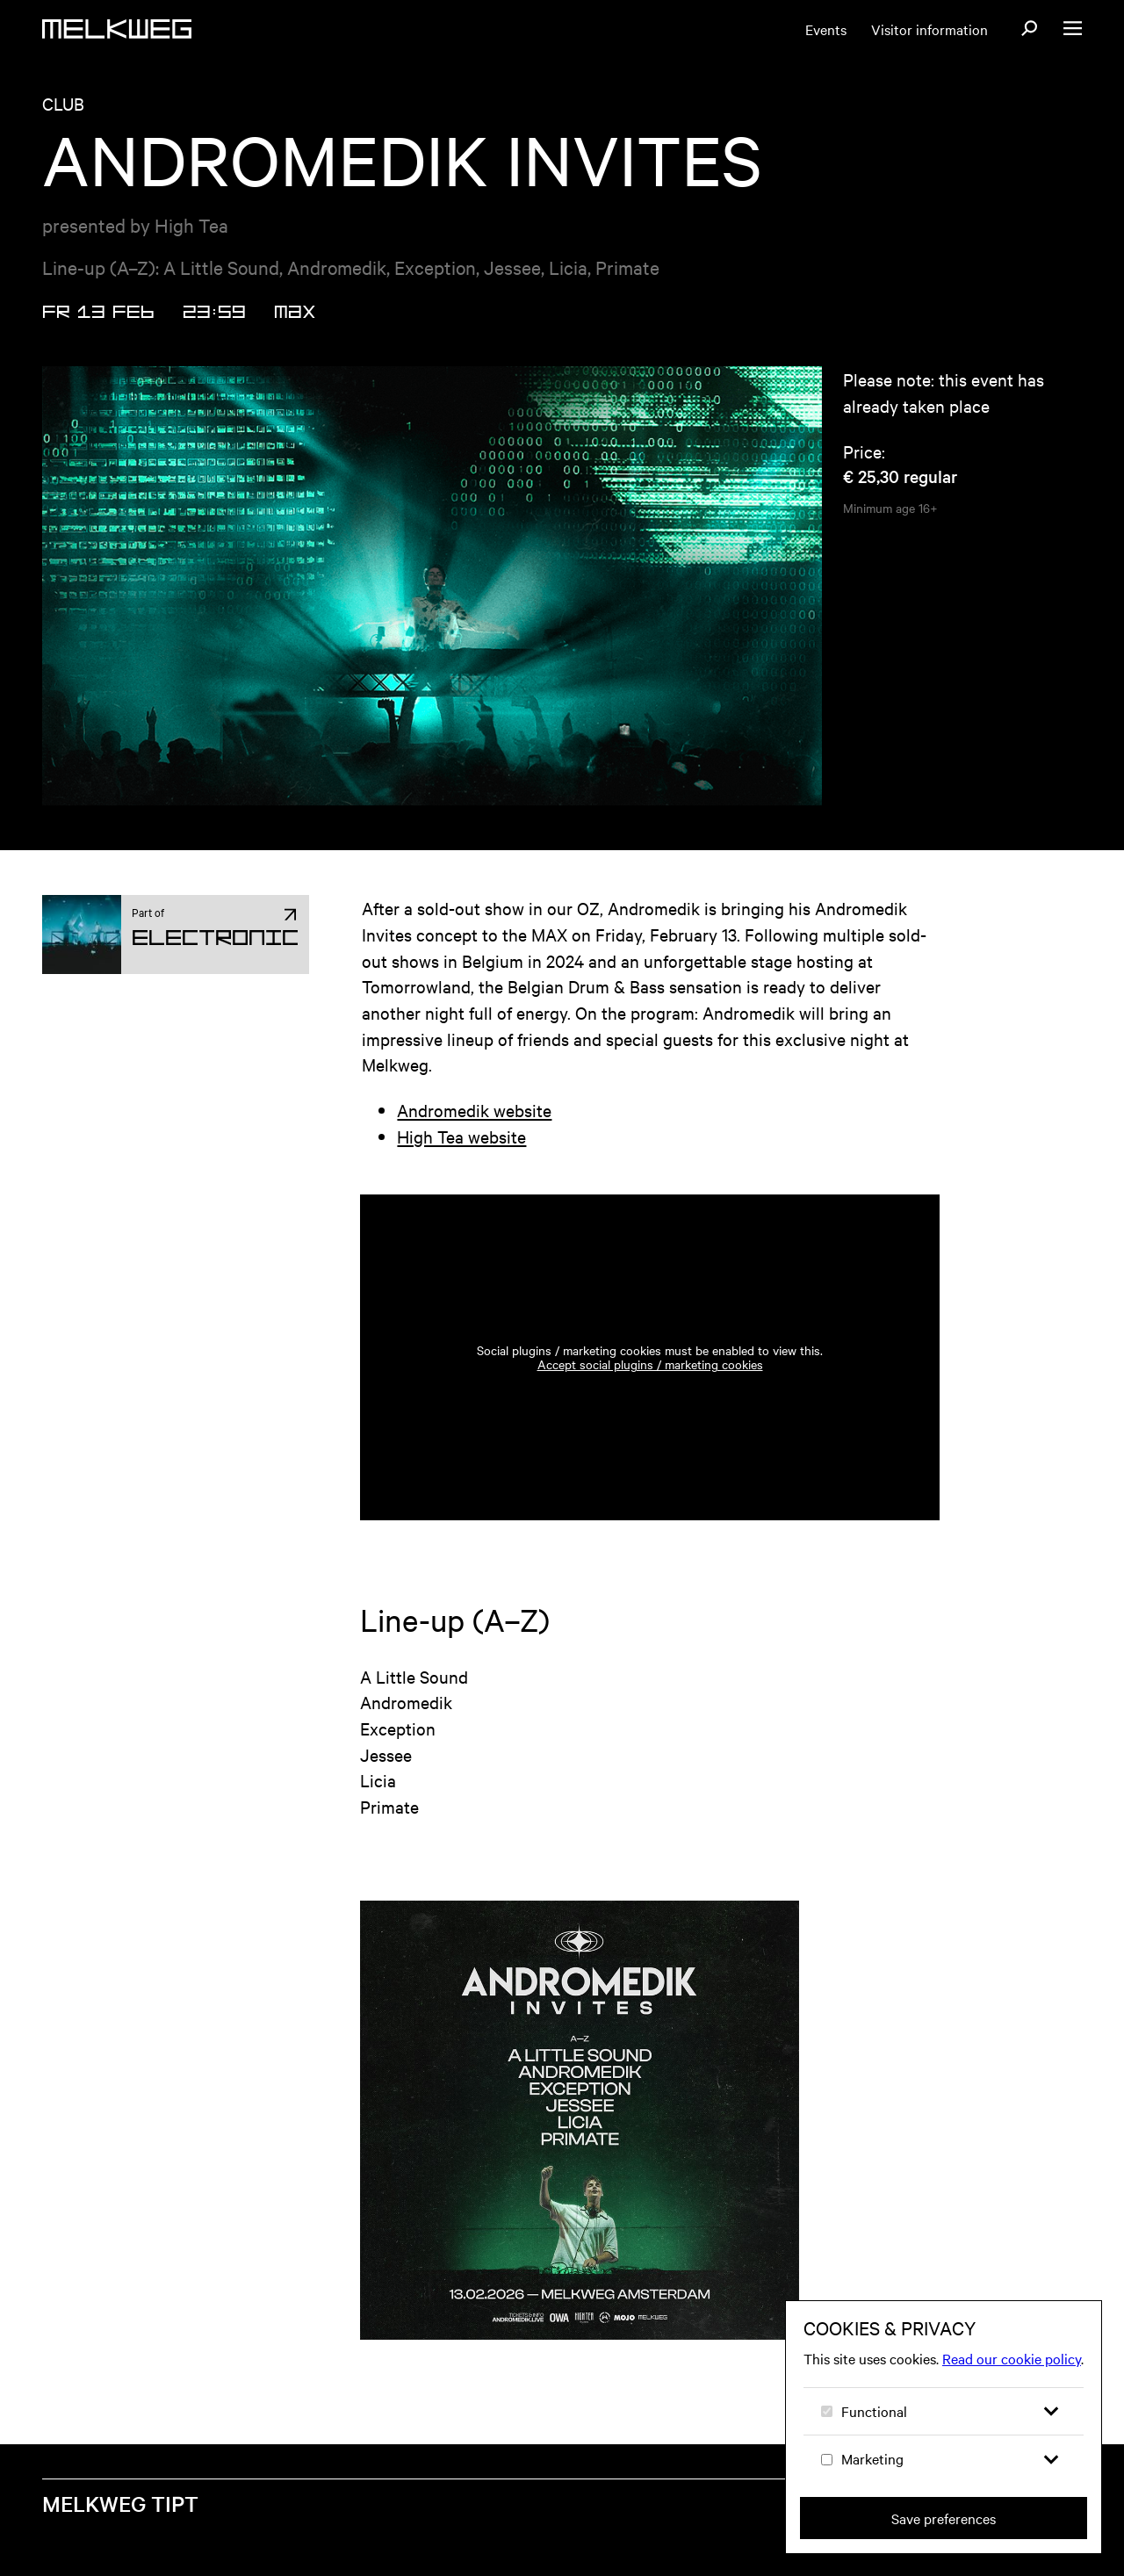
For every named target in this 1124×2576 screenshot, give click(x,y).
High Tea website (461, 1136)
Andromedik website (474, 1110)
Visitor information (929, 29)
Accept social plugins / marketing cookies (650, 1364)
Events (826, 29)
